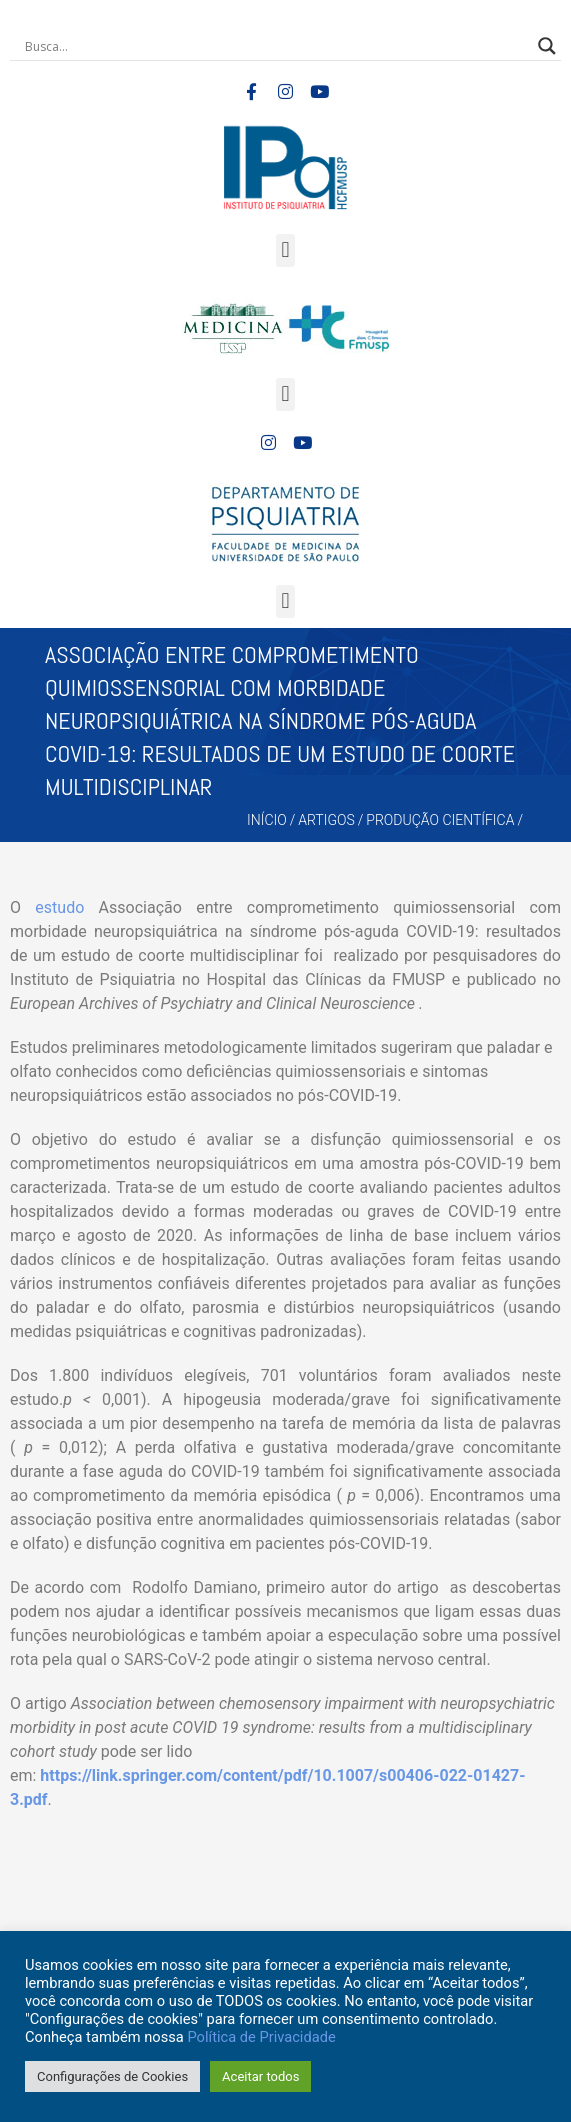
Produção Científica (440, 820)
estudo (59, 907)
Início (267, 820)
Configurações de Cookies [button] (112, 2076)
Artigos (326, 820)
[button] (285, 250)
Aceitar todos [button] (260, 2076)
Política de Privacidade (261, 2037)
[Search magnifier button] (547, 46)
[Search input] (276, 46)
